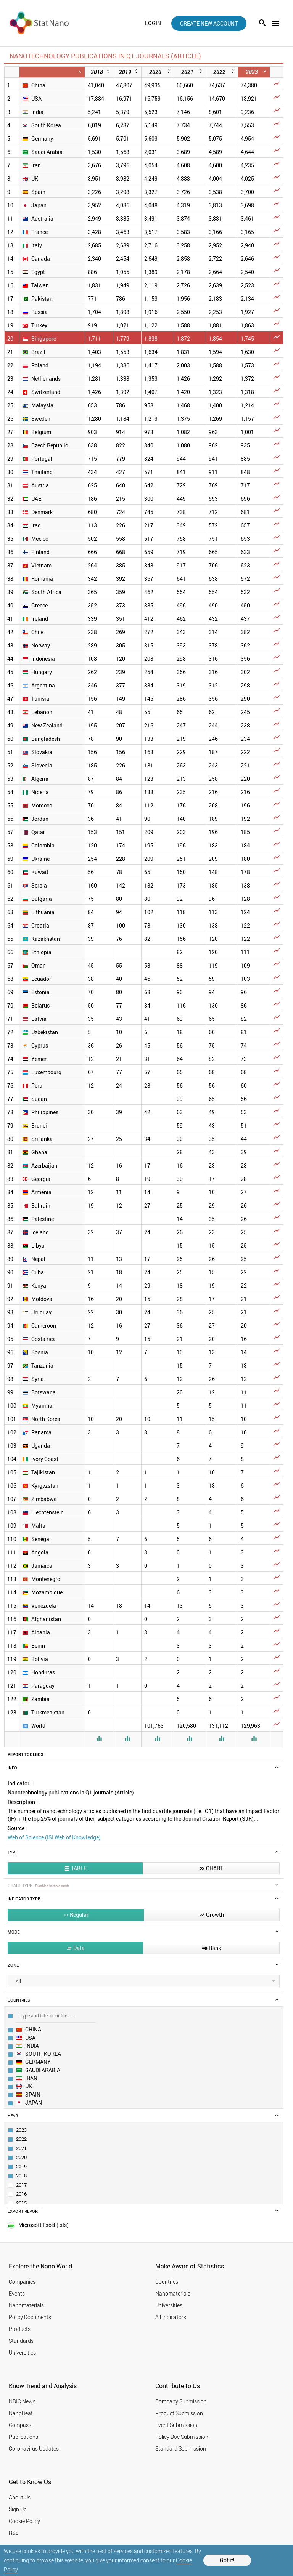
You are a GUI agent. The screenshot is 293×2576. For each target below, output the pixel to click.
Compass (20, 2425)
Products (20, 2328)
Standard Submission (180, 2448)
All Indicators (170, 2317)
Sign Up (18, 2509)
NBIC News (22, 2401)
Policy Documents (30, 2317)
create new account (209, 23)
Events (17, 2293)
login (153, 23)
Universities (22, 2352)
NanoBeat (21, 2413)
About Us (20, 2497)
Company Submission (181, 2401)
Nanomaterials (26, 2305)
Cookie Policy (24, 2521)
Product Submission (179, 2413)
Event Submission (176, 2425)
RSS (13, 2532)
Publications (23, 2436)
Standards (21, 2340)
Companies (22, 2281)
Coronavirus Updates (34, 2448)
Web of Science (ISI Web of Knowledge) (54, 1837)
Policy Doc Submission (181, 2436)
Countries (166, 2281)
